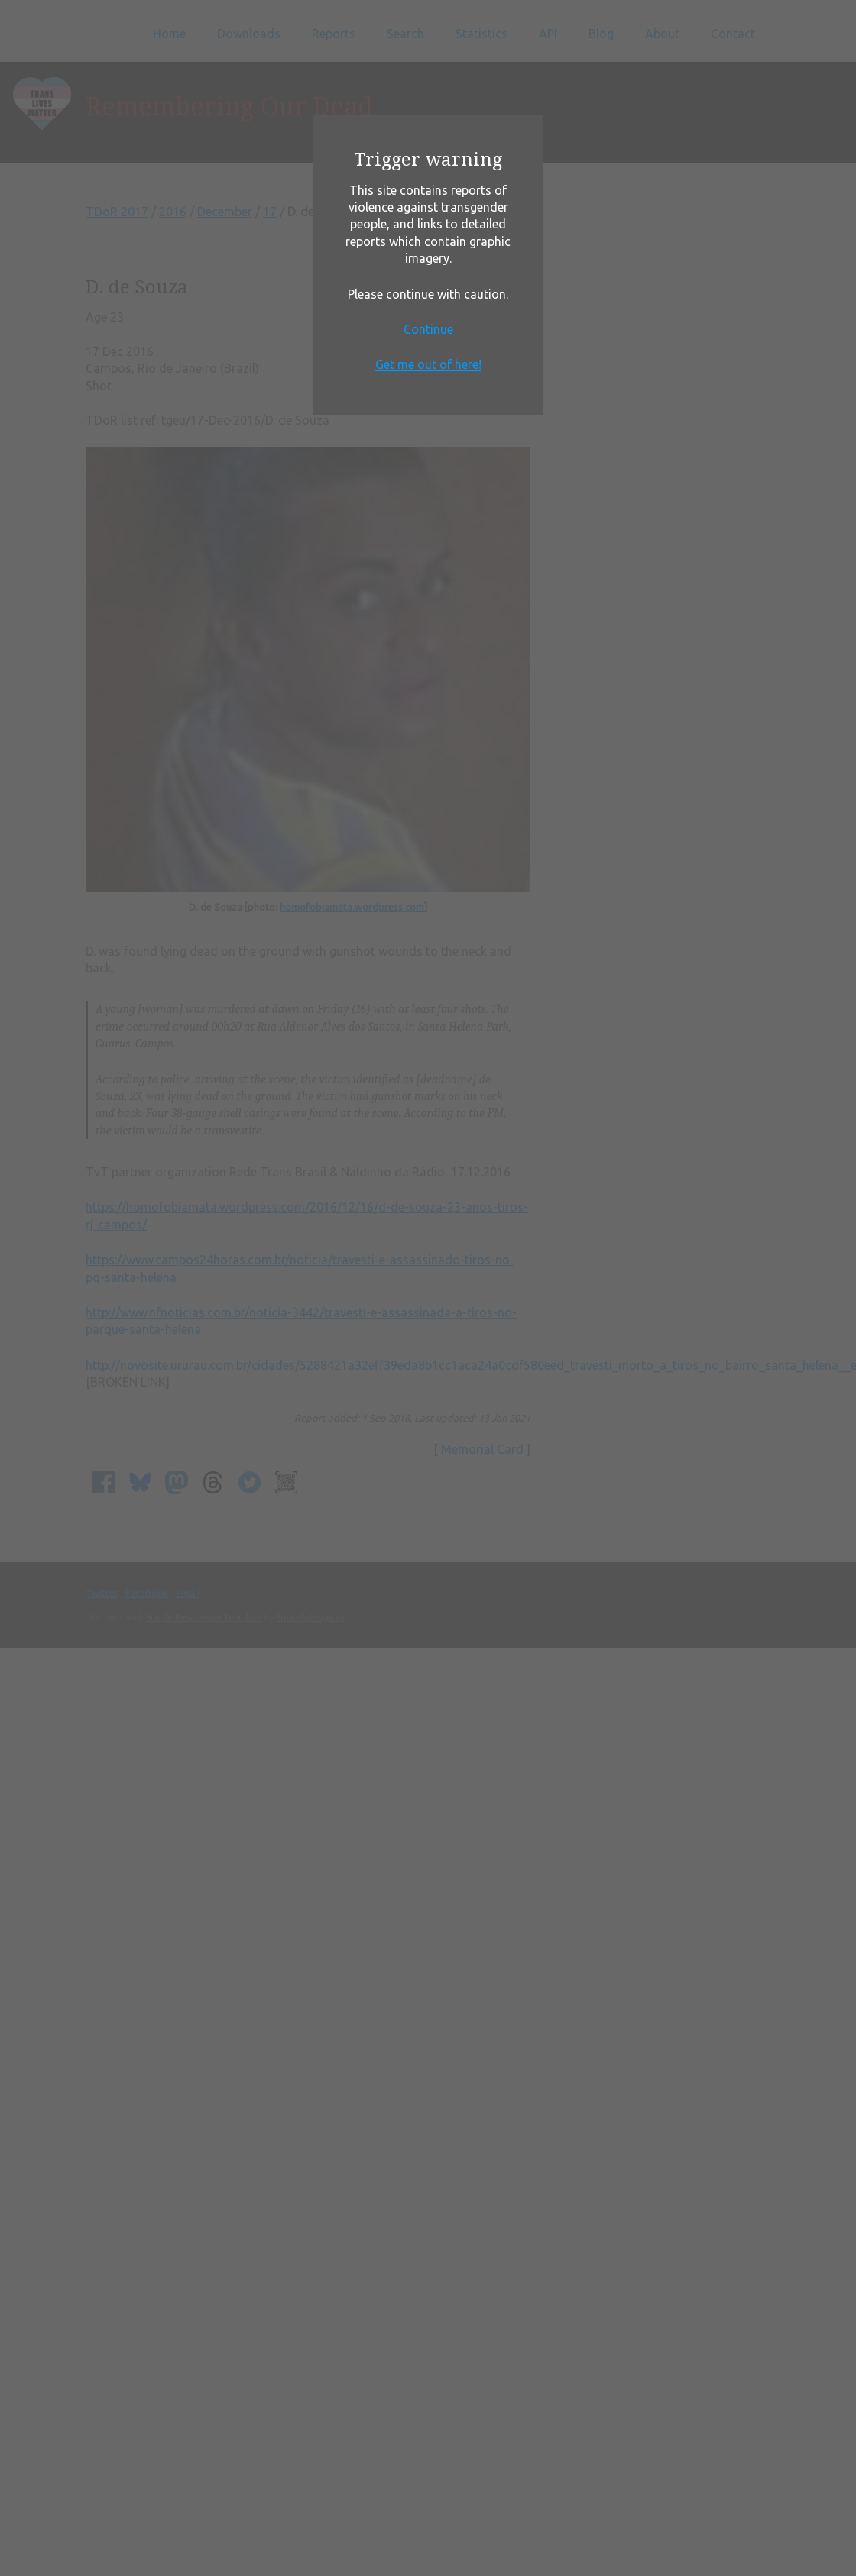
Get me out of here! (428, 364)
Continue (428, 329)
